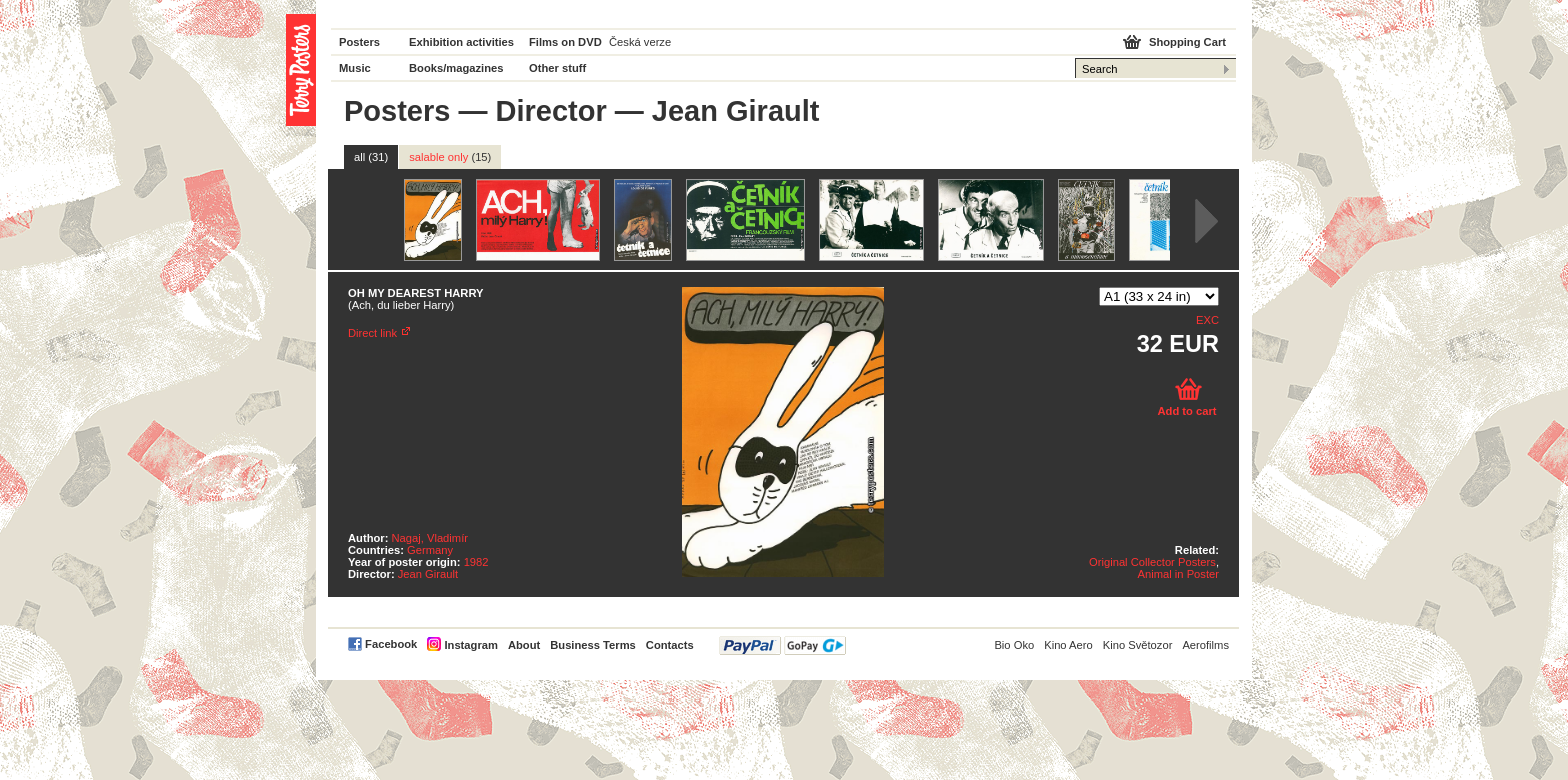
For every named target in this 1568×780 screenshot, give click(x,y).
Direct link (372, 333)
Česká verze (640, 42)
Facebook (391, 644)
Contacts (670, 645)
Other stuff (557, 68)
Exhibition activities (461, 42)
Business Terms (593, 645)
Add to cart (1186, 411)
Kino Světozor (1138, 645)
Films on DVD (565, 42)
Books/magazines (456, 68)
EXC (1207, 320)
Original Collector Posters (1152, 562)
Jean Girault (428, 574)
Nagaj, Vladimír (430, 538)
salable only (450, 157)
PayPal (782, 645)
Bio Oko (1014, 645)
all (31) (371, 157)
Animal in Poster (1178, 574)
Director (551, 111)
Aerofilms (1205, 645)
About (524, 645)
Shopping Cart (1187, 42)
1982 (476, 562)
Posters (359, 42)
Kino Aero (1068, 645)
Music (355, 68)
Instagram (470, 645)
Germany (430, 550)
